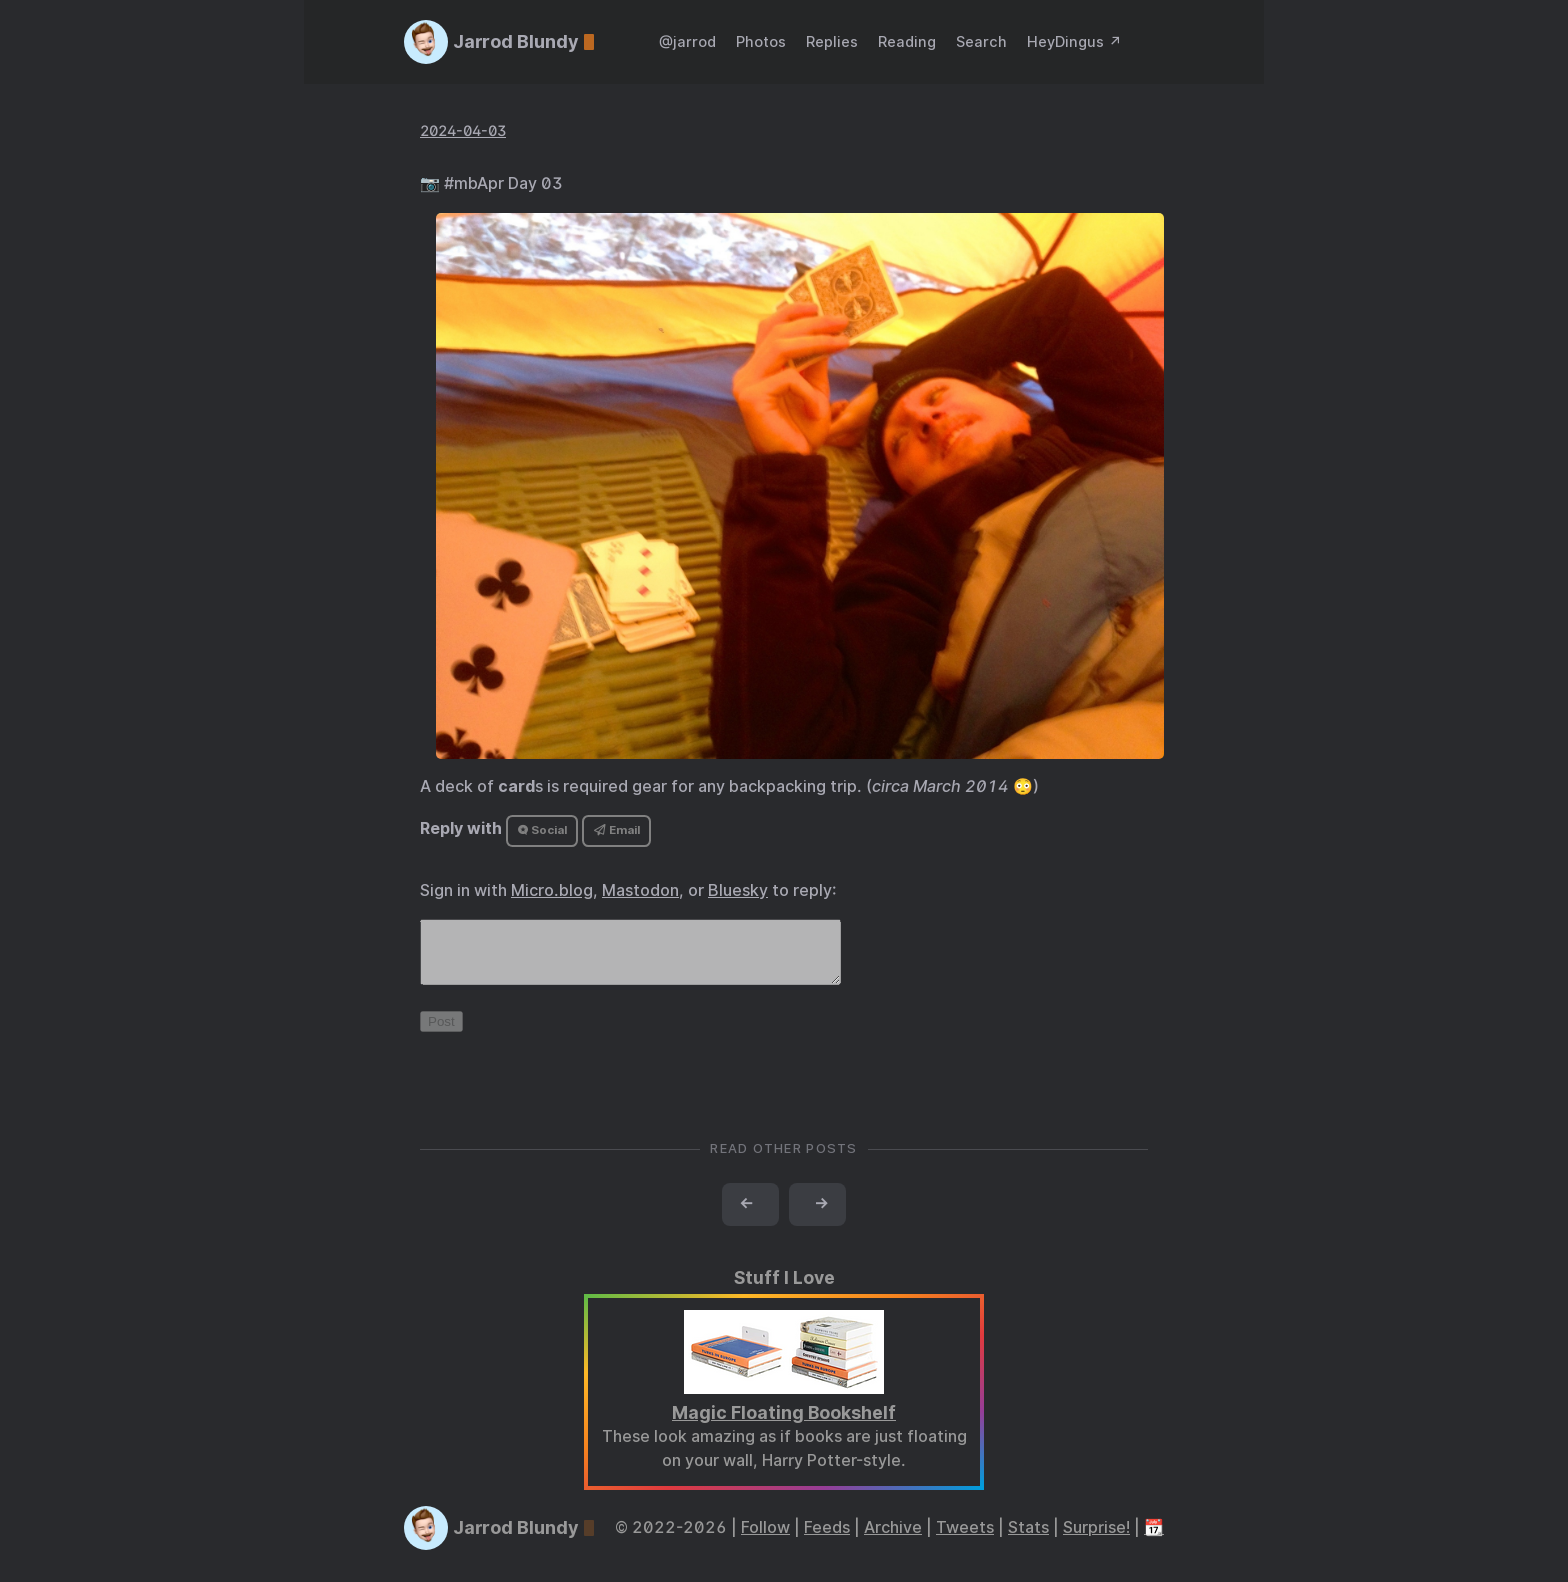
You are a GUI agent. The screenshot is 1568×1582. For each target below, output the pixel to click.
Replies (832, 41)
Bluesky (738, 890)
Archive (893, 1539)
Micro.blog (552, 890)
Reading (907, 41)
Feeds (827, 1539)
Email (617, 830)
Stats (1028, 1539)
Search (981, 41)
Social (542, 830)
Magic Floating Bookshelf (784, 1424)
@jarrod (687, 41)
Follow (765, 1539)
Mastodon (640, 890)
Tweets (965, 1539)
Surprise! (1096, 1539)
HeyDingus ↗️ (1074, 41)
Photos (761, 41)
